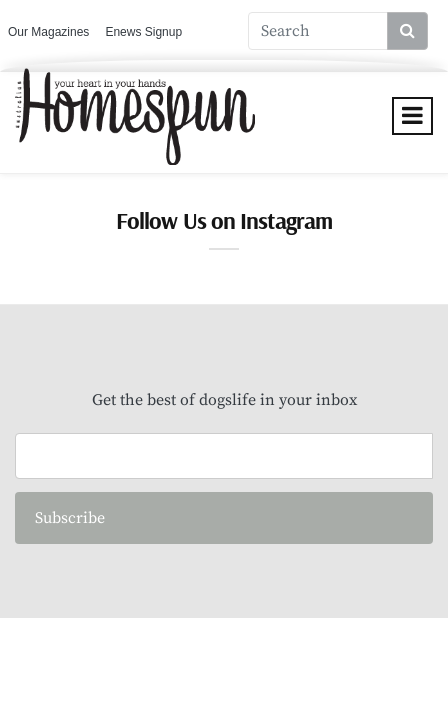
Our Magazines (48, 32)
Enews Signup (143, 32)
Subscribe (70, 518)
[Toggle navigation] (412, 116)
